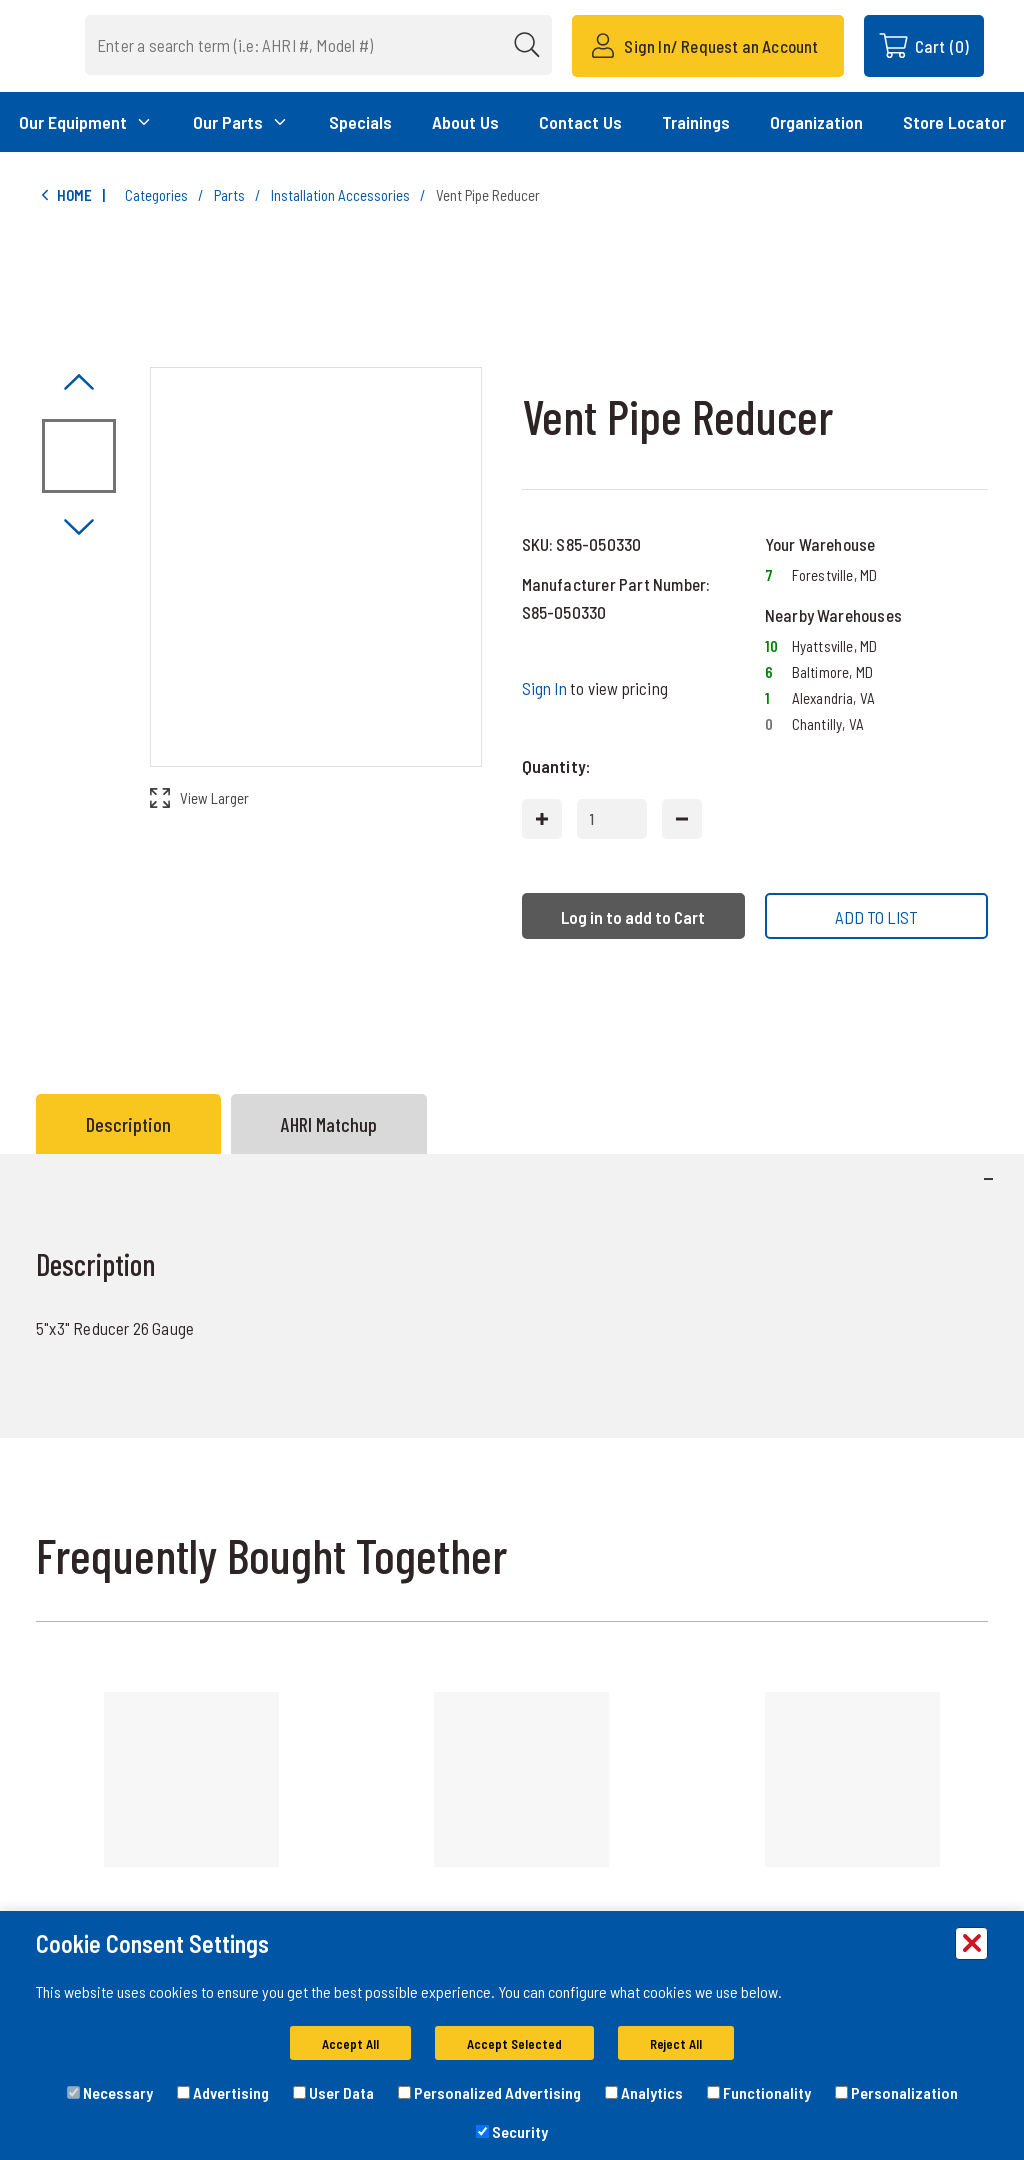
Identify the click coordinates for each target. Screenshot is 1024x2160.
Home (64, 195)
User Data (333, 2092)
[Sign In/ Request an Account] (707, 46)
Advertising (223, 2092)
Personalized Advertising (489, 2092)
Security (512, 2131)
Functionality (759, 2092)
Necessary (110, 2092)
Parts (229, 195)
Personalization (896, 2092)
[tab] (133, 1124)
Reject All (676, 2044)
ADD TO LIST (876, 917)
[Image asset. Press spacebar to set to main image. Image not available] (79, 456)
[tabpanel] (512, 1295)
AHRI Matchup (329, 1124)
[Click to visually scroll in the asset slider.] (79, 383)
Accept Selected (514, 2044)
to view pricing (595, 688)
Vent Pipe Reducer (488, 195)
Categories (156, 195)
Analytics (644, 2092)
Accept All (350, 2044)
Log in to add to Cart (633, 917)
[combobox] (348, 45)
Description (128, 1124)
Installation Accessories (340, 195)
